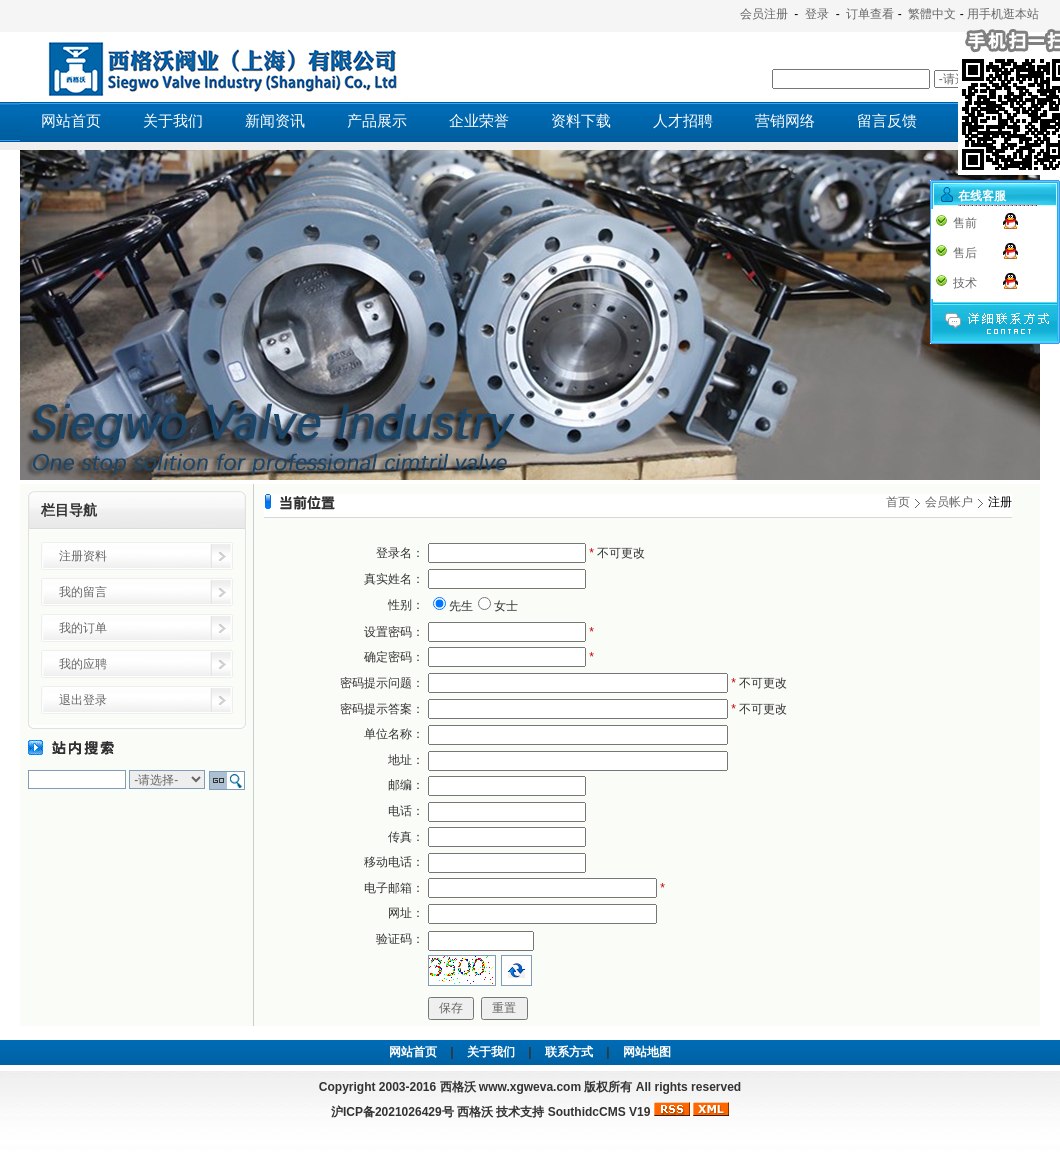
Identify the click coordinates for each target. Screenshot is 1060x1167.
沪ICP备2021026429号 (392, 1112)
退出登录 (83, 700)
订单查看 (870, 14)
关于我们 (173, 121)
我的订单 (83, 628)
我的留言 (83, 592)
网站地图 (647, 1052)
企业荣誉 (479, 121)
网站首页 (71, 121)
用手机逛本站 (1003, 14)
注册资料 (83, 556)
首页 (898, 502)
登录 (817, 14)
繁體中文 (932, 14)
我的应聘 (83, 664)
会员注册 (764, 14)
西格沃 (475, 1112)
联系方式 (569, 1052)
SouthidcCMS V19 (599, 1112)
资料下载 (581, 121)
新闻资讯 (275, 121)
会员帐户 (949, 502)
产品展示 (377, 121)
